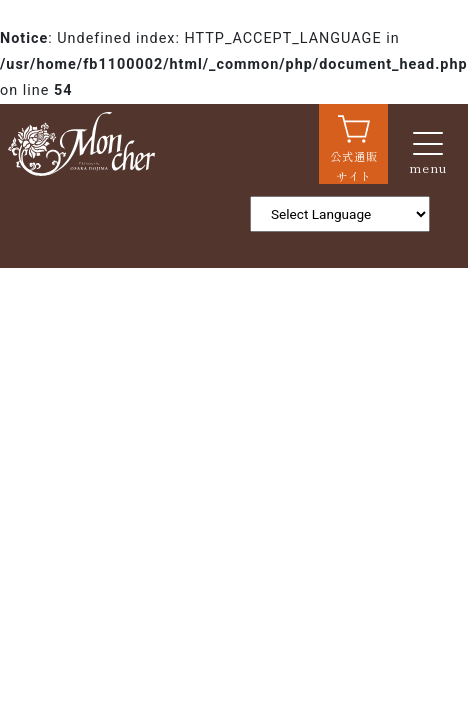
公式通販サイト (354, 166)
